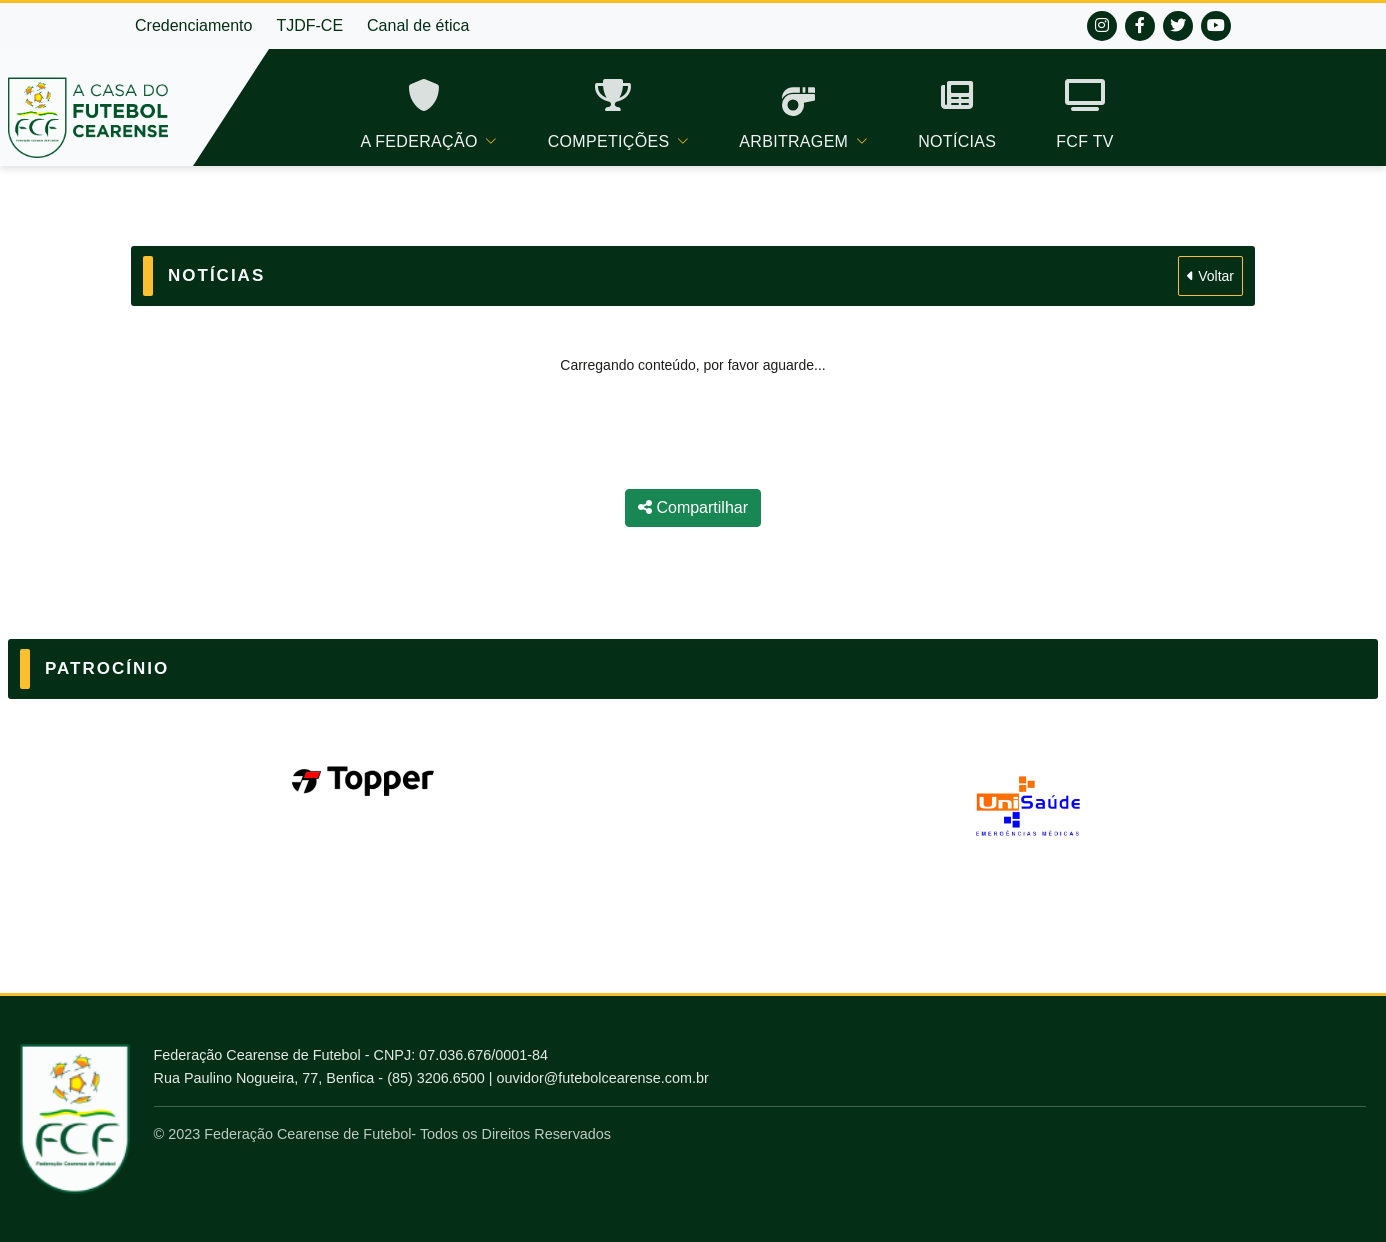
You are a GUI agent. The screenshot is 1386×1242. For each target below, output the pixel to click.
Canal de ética (418, 25)
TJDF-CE (309, 25)
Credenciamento (193, 25)
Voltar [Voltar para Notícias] (1210, 276)
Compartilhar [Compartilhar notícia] (693, 507)
